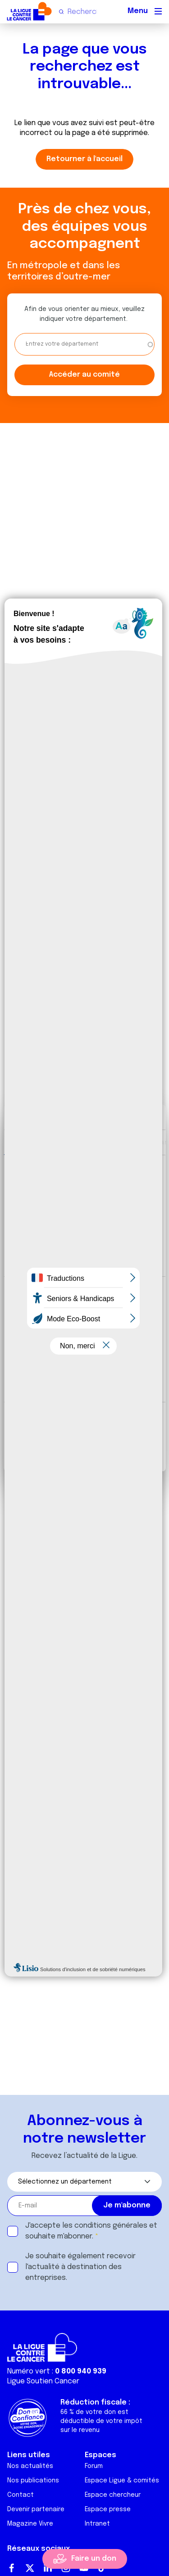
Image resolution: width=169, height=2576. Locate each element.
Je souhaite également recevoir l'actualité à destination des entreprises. (80, 2267)
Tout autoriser (84, 1422)
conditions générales (110, 2225)
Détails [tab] (82, 1142)
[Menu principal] (158, 11)
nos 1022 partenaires (73, 1188)
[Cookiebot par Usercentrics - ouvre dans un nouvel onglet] (120, 1117)
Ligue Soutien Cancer (43, 2381)
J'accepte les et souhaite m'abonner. (91, 2231)
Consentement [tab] (34, 1142)
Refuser (84, 1451)
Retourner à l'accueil (84, 159)
